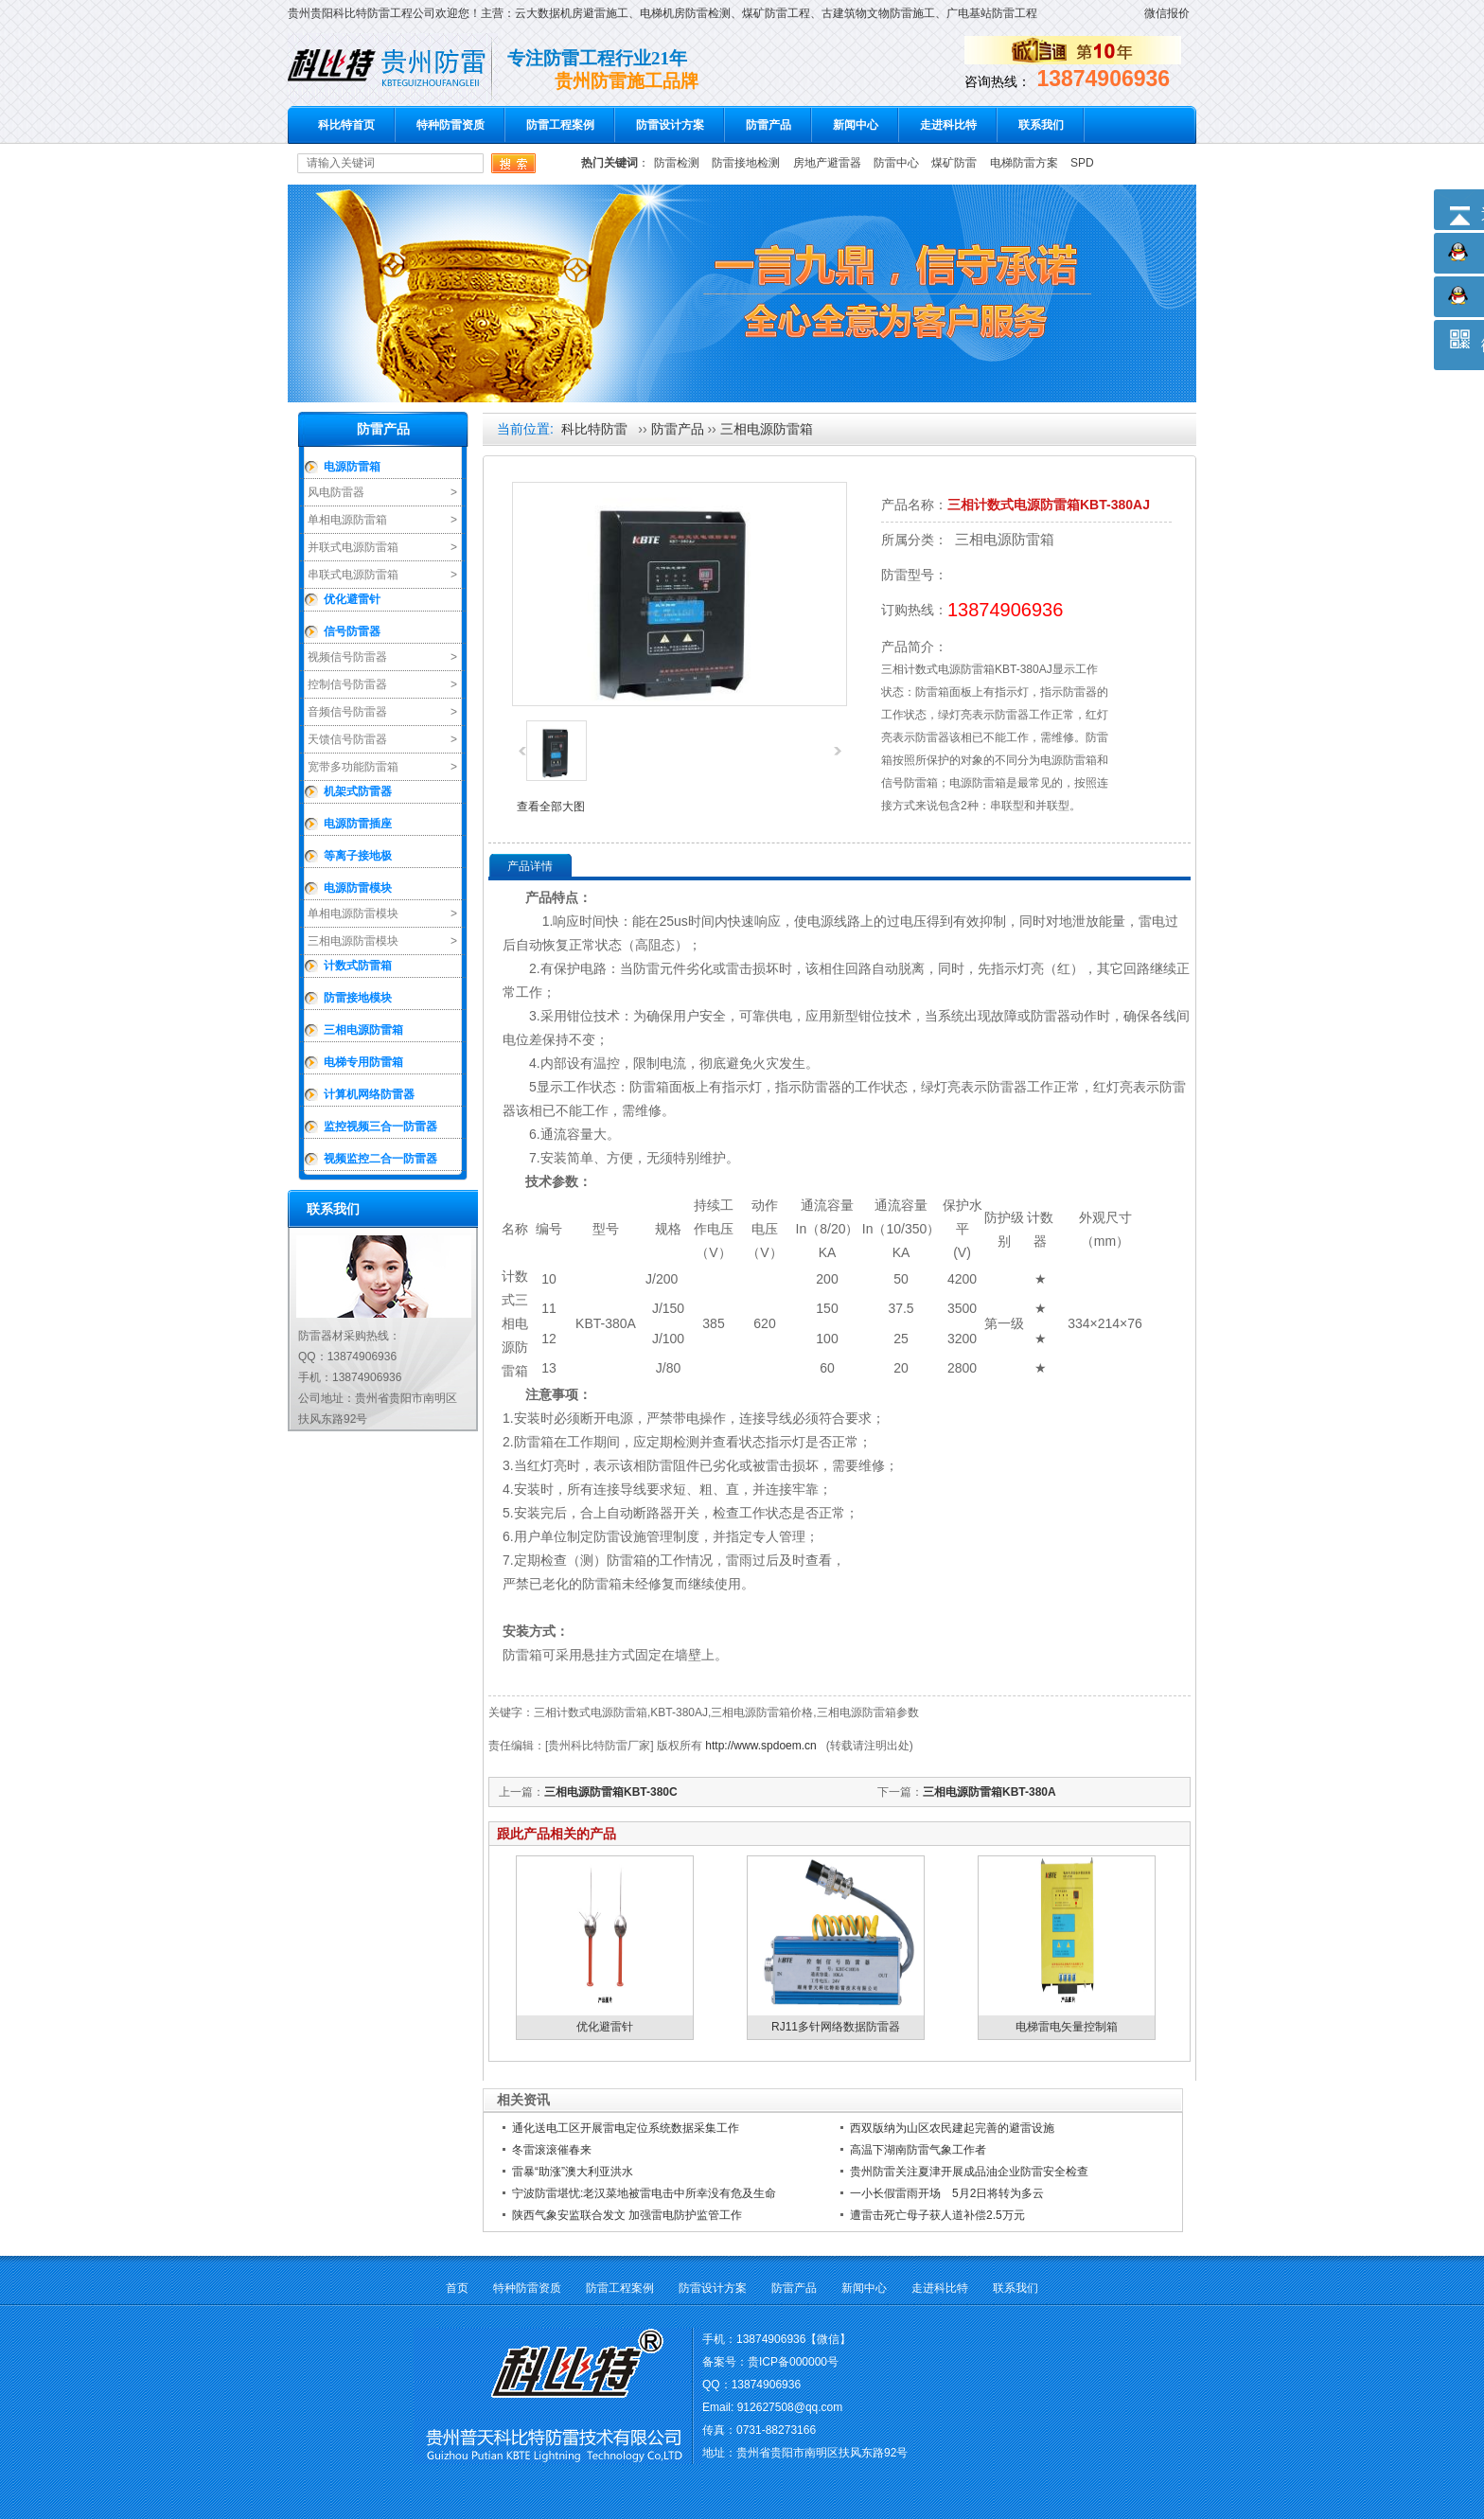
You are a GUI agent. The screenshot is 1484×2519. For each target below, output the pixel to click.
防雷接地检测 (746, 162)
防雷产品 (768, 125)
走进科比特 (948, 125)
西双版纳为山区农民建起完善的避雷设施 (952, 2128)
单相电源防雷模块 (353, 913)
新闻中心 (855, 125)
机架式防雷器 (358, 791)
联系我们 (1041, 125)
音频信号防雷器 (347, 711)
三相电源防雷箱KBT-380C (611, 1792)
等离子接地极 (358, 855)
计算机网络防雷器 (369, 1094)
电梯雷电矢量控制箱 (1067, 2026)
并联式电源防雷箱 (353, 547)
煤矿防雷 (954, 162)
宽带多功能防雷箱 (353, 766)
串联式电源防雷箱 (353, 574)
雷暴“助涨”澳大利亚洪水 (572, 2171)
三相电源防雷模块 (353, 941)
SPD (1082, 162)
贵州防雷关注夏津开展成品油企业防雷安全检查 (969, 2171)
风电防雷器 (336, 492)
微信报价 (1167, 13)
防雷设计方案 (670, 125)
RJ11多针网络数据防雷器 (835, 2026)
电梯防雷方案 (1024, 162)
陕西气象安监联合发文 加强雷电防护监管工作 (627, 2215)
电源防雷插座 (358, 823)
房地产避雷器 (827, 162)
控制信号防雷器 (347, 684)
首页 (457, 2288)
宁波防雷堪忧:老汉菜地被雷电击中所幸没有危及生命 (644, 2193)
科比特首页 (346, 125)
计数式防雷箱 (358, 965)
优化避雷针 (352, 599)
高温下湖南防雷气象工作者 (918, 2149)
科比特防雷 (594, 428)
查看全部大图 (551, 806)
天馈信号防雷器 (347, 739)
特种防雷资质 (450, 125)
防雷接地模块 (358, 997)
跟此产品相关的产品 (556, 1833)
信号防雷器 (352, 631)
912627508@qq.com (790, 2407)
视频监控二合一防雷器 (380, 1158)
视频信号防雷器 (347, 657)
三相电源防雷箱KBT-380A (989, 1792)
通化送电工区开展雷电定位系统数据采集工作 (625, 2128)
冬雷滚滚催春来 (552, 2149)
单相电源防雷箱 (347, 519)
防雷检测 (676, 162)
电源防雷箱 (352, 466)
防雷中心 (896, 162)
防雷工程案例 (560, 125)
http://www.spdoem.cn (760, 1745)
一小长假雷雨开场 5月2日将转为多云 (947, 2193)
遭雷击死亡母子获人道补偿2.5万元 (937, 2215)
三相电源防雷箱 (363, 1030)
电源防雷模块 (358, 888)
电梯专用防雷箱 (363, 1062)
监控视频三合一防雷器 (380, 1126)
